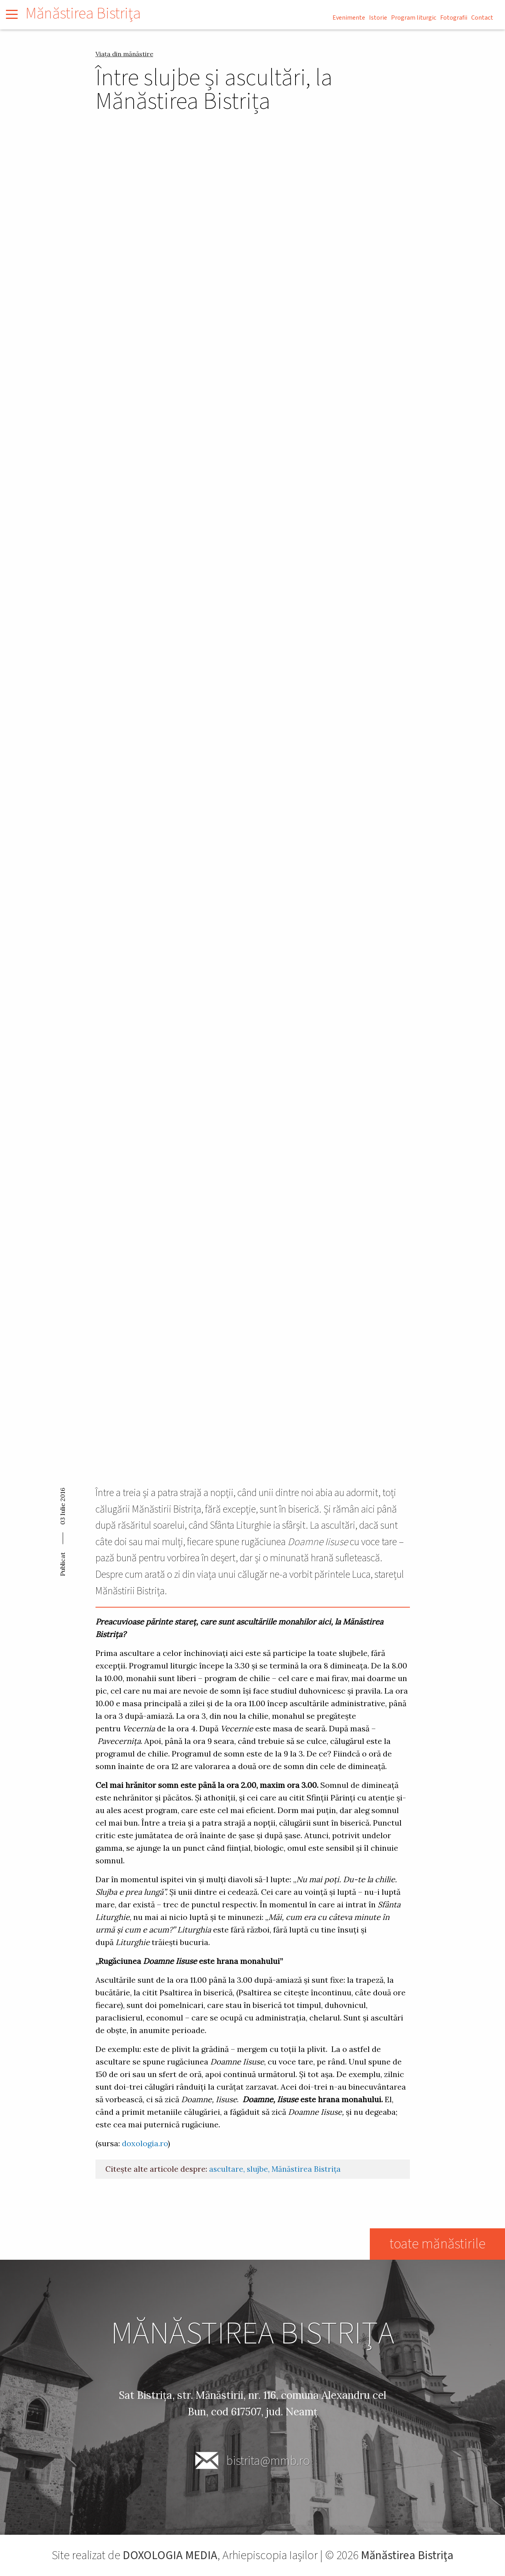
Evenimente (348, 17)
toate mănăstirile (437, 2244)
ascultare (226, 2169)
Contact (482, 17)
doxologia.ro (145, 2143)
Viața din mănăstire (124, 54)
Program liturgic (413, 17)
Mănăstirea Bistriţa (83, 13)
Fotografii (453, 17)
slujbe (257, 2169)
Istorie (378, 17)
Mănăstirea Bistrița (306, 2169)
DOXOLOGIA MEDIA (170, 2555)
